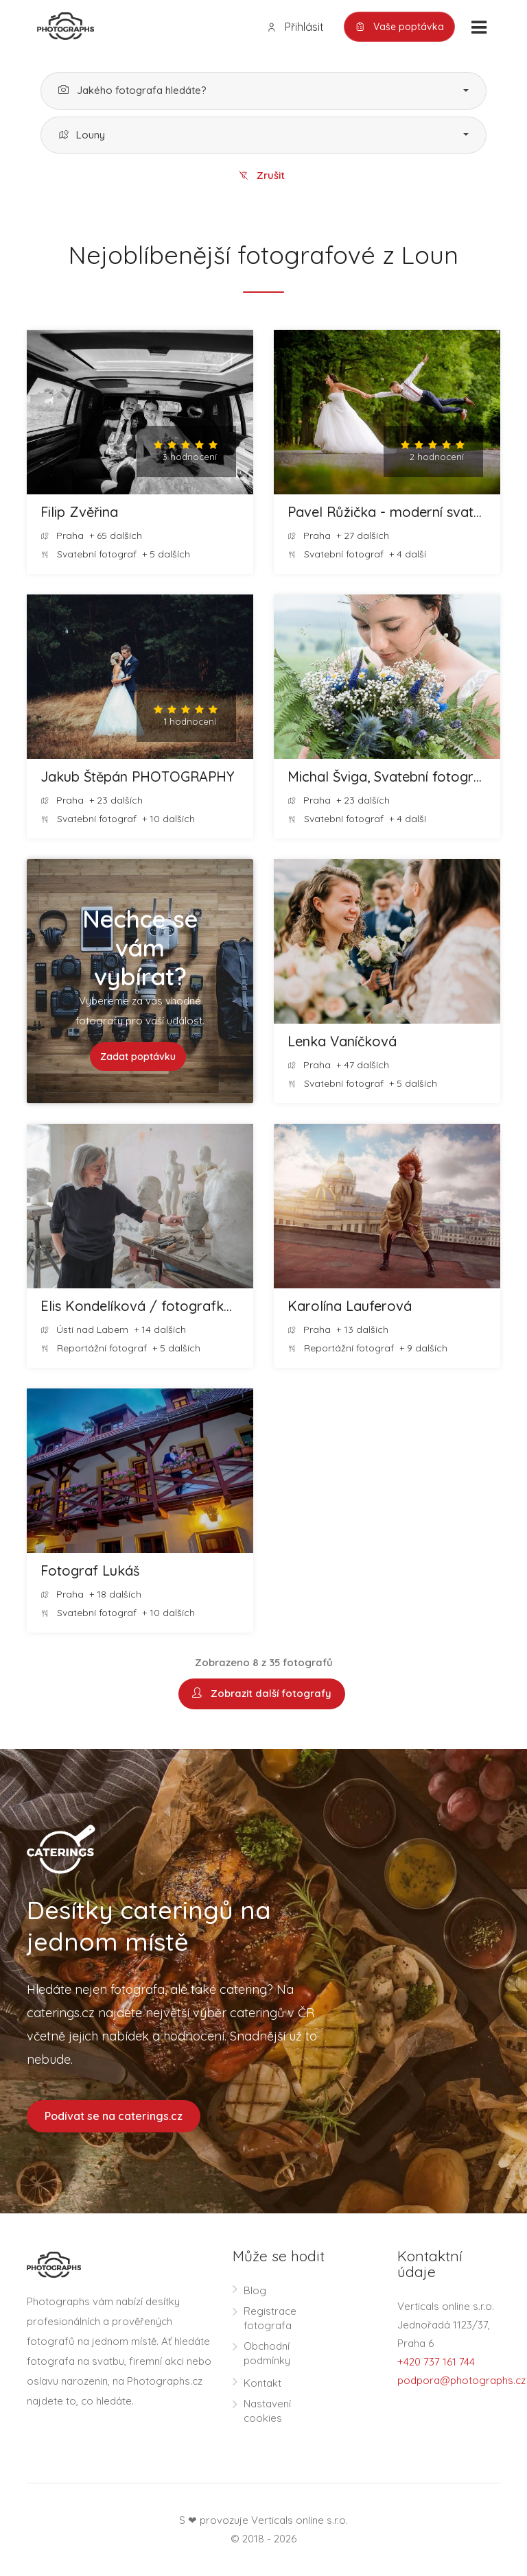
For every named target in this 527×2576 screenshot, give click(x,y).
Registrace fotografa (270, 2319)
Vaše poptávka (399, 27)
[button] (263, 91)
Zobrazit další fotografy (261, 1694)
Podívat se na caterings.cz (114, 2116)
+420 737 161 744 (436, 2362)
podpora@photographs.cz (461, 2380)
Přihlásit (295, 27)
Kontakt (262, 2383)
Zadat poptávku (138, 1057)
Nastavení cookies (267, 2411)
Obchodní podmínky (267, 2354)
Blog (255, 2291)
